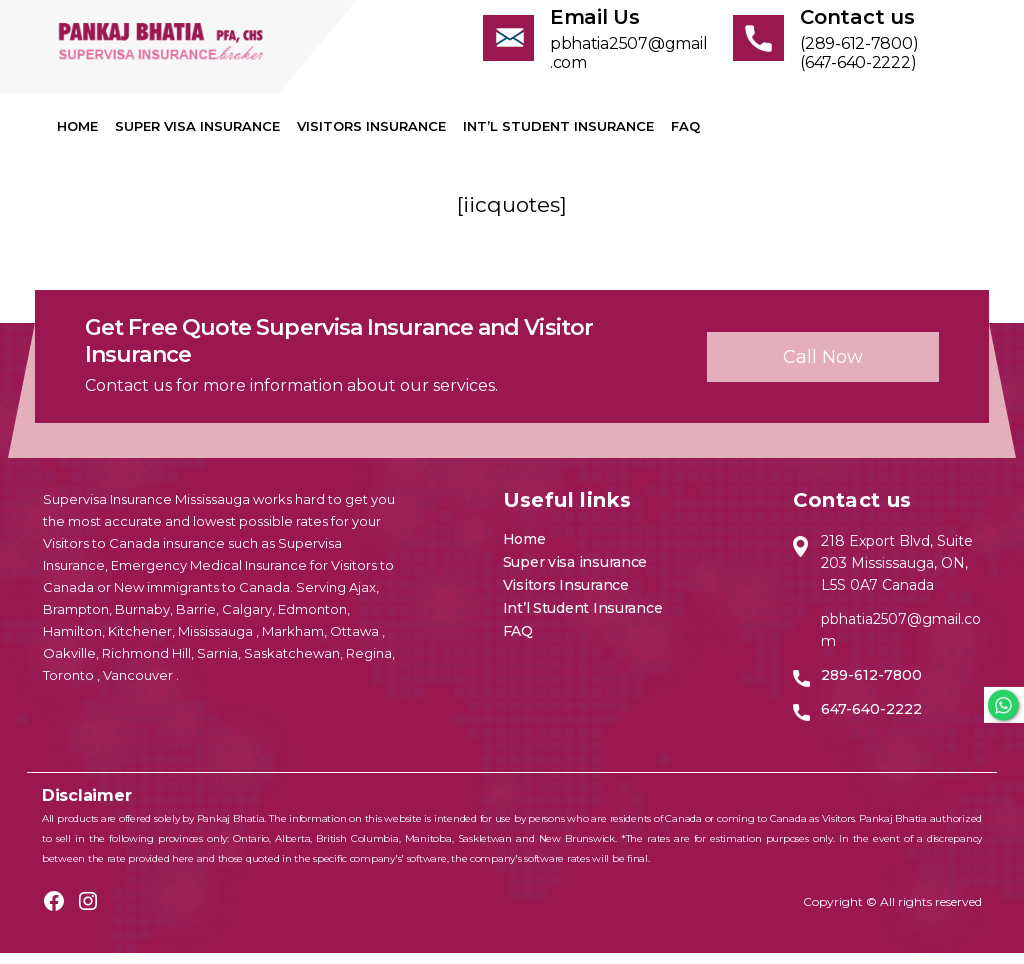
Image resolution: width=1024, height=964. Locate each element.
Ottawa (356, 642)
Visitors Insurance (371, 136)
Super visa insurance (197, 136)
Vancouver (139, 686)
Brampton (76, 620)
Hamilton (72, 642)
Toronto (70, 686)
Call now (823, 367)
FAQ (685, 136)
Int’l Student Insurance (558, 136)
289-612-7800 (871, 686)
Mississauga (217, 642)
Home (77, 136)
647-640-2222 (871, 720)
